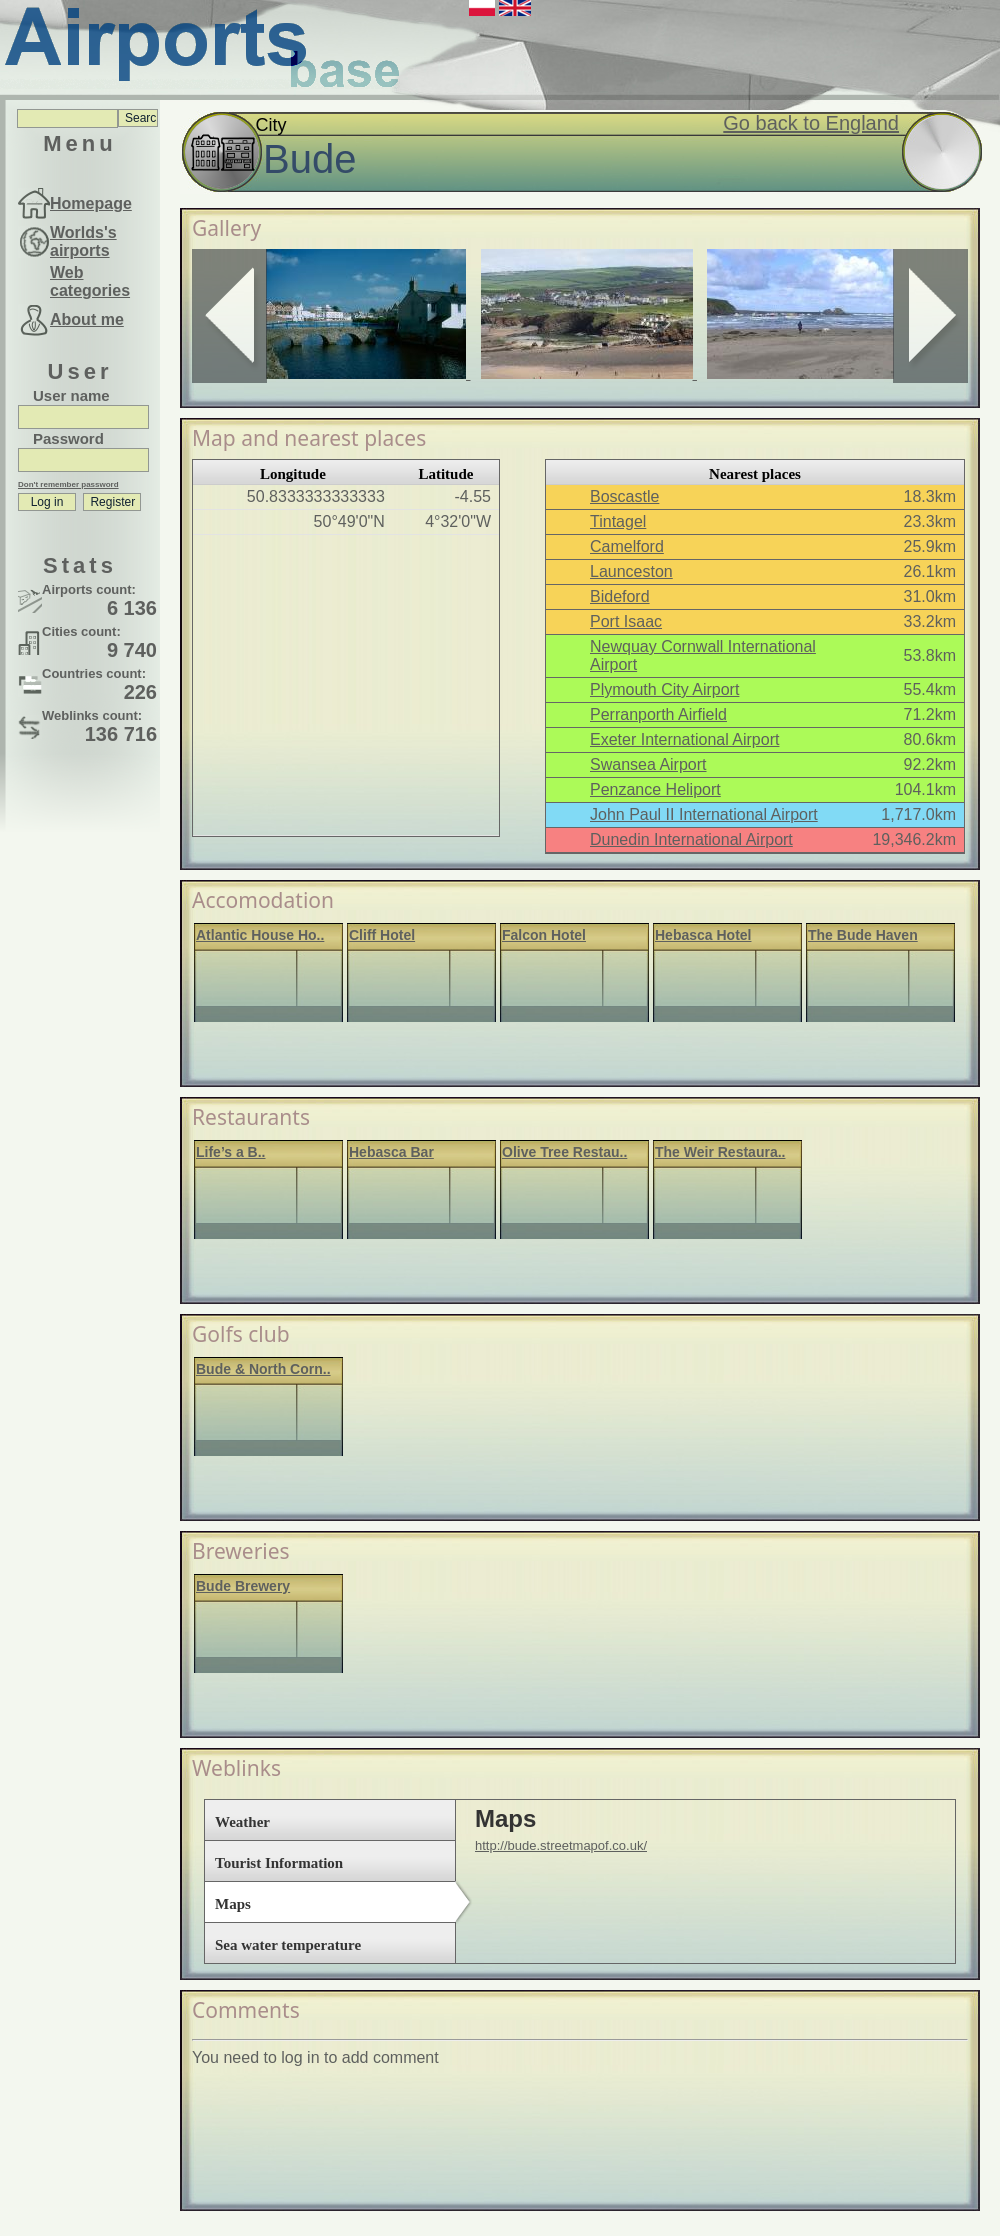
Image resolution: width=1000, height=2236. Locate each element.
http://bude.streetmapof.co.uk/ (561, 1845)
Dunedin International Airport (691, 839)
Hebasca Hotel (703, 935)
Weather (242, 1822)
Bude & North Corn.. (263, 1369)
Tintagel (618, 521)
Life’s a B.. (231, 1152)
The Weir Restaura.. (720, 1152)
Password (68, 438)
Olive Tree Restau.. (564, 1152)
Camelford (627, 546)
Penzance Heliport (655, 789)
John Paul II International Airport (704, 814)
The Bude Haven (863, 935)
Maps (233, 1904)
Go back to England (811, 123)
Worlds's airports (83, 241)
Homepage (91, 203)
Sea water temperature (288, 1945)
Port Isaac (626, 621)
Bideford (620, 596)
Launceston (631, 571)
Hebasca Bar (391, 1152)
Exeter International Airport (684, 739)
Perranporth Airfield (658, 714)
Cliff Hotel (382, 935)
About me (87, 319)
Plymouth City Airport (664, 689)
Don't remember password (68, 484)
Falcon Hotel (544, 935)
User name (71, 395)
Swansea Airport (648, 764)
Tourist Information (279, 1863)
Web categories (90, 281)
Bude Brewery (243, 1586)
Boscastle (624, 496)
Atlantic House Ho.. (260, 935)
